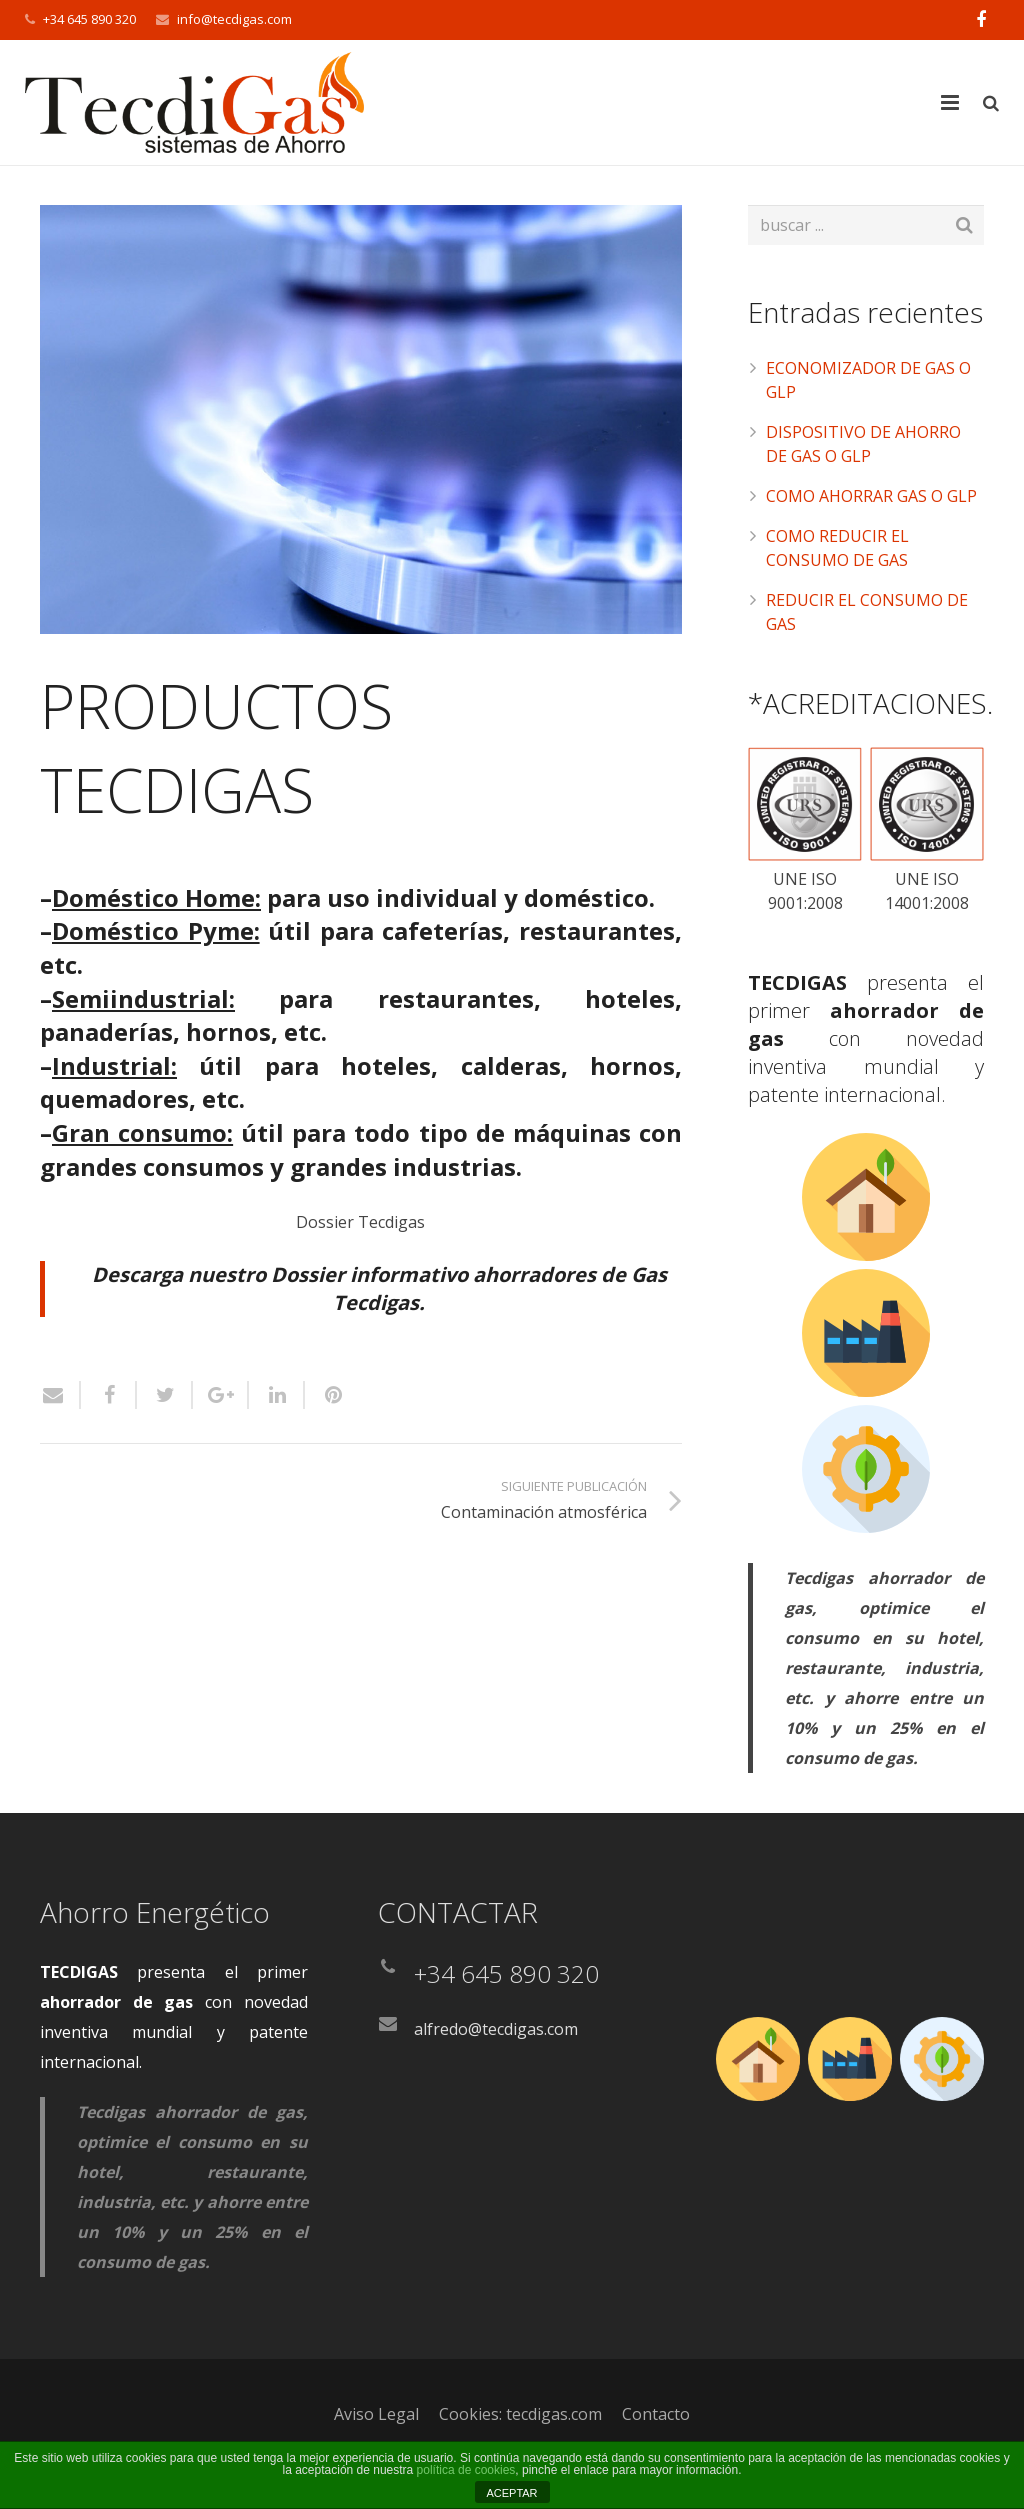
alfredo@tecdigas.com (496, 2029)
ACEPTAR (511, 2493)
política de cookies (466, 2470)
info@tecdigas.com (234, 19)
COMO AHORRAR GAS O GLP (871, 496)
